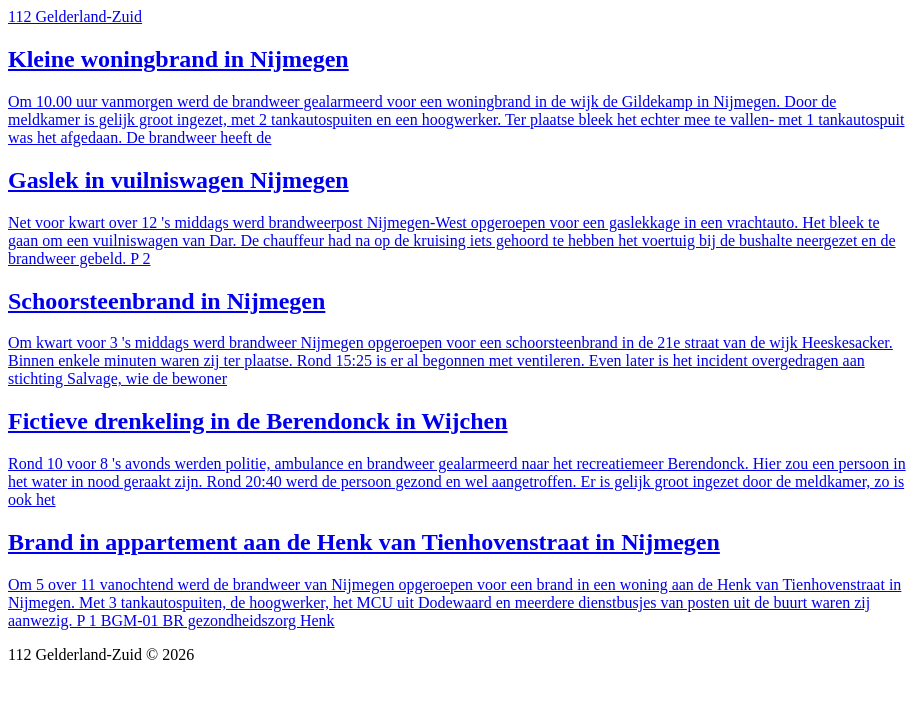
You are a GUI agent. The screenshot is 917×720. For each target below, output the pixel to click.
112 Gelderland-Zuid (75, 16)
